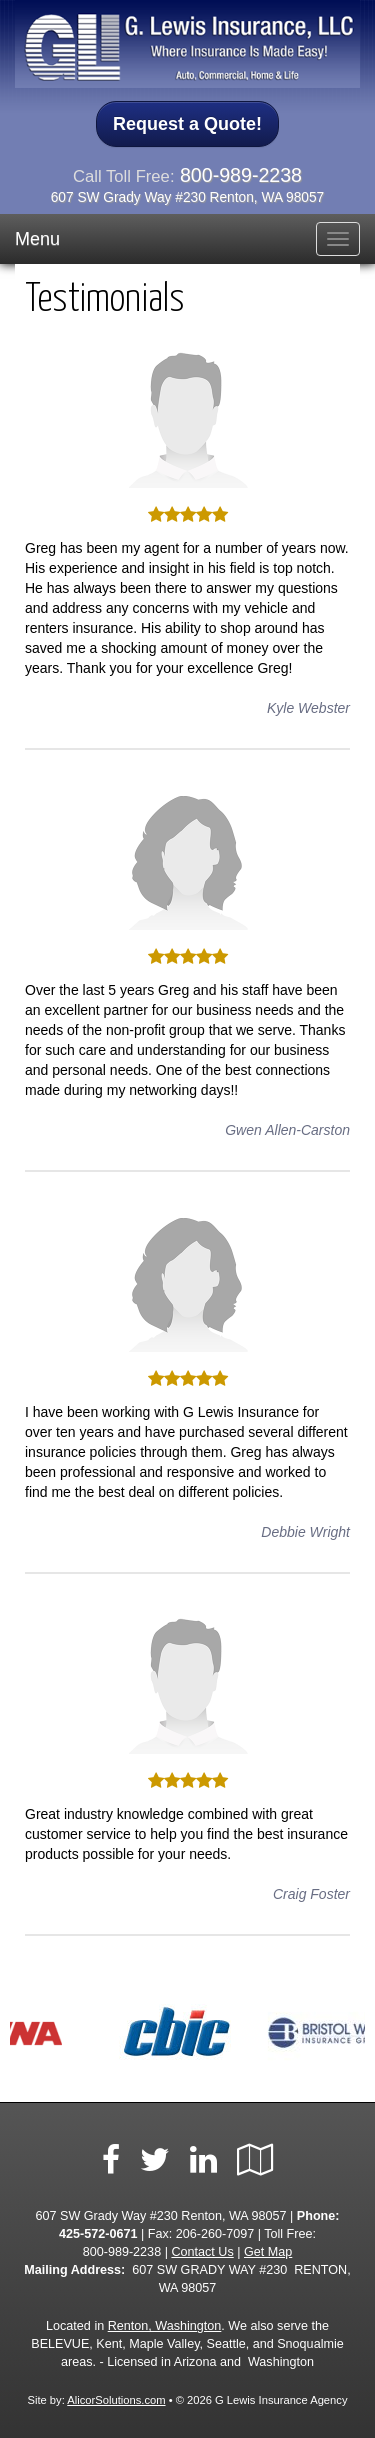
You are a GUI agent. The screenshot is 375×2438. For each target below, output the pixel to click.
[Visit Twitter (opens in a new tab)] (155, 2160)
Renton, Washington (165, 2326)
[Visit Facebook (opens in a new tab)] (111, 2160)
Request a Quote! (187, 124)
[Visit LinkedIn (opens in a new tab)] (203, 2160)
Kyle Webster (308, 708)
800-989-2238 (241, 175)
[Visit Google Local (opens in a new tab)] (255, 2160)
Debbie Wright (305, 1532)
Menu (37, 239)
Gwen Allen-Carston (287, 1130)
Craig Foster (311, 1894)
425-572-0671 (98, 2234)
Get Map (268, 2252)
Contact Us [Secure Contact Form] (202, 2252)
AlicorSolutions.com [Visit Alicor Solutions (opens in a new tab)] (116, 2400)
